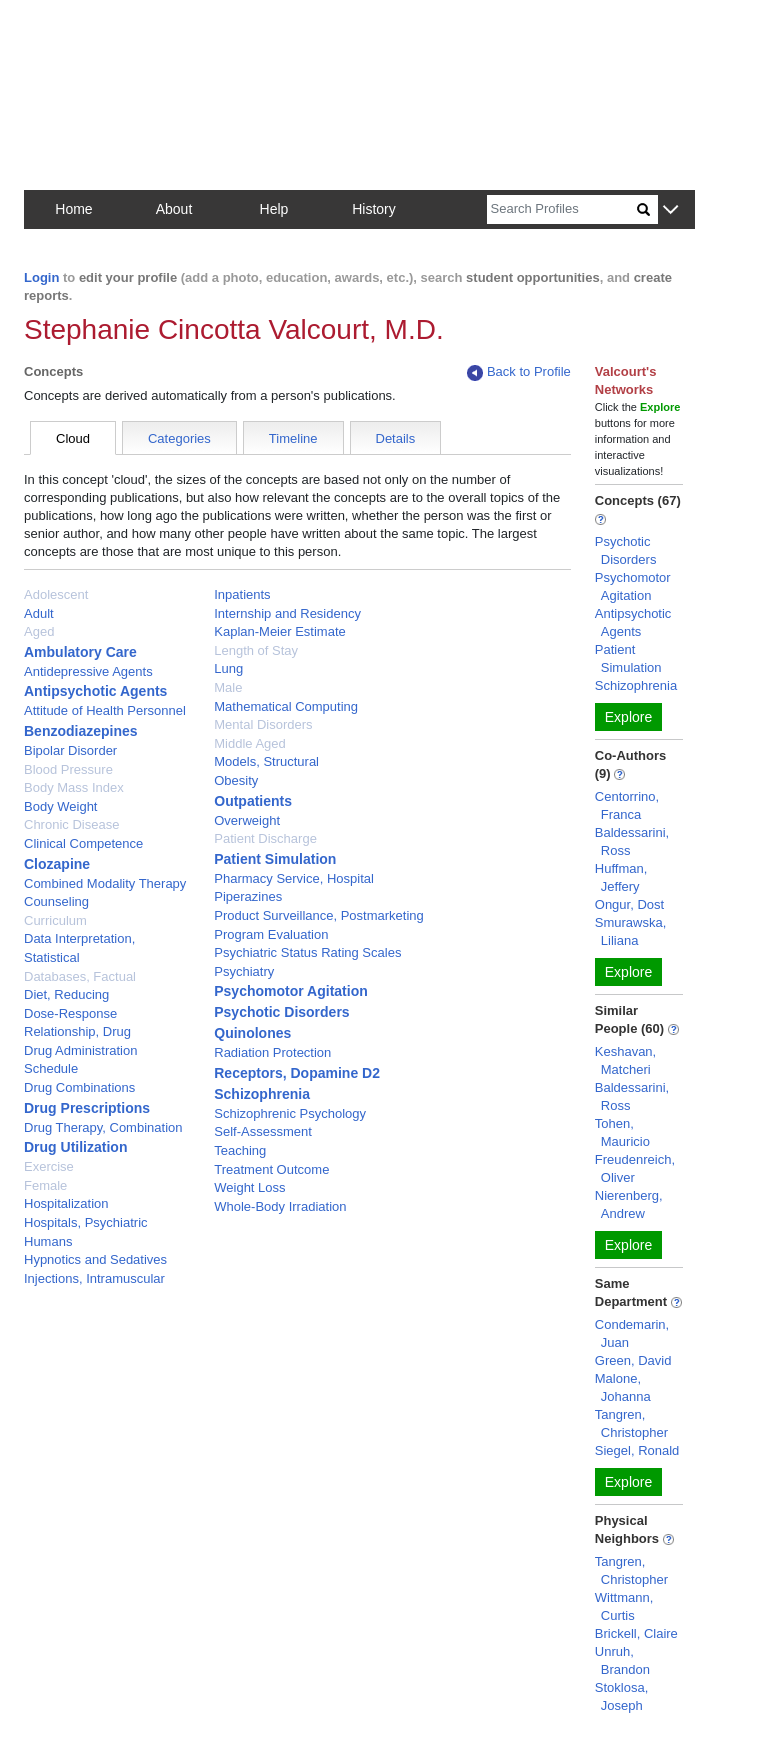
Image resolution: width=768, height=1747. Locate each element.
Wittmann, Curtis (624, 1606)
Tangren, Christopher (631, 1423)
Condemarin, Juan (632, 1333)
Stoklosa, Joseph (621, 1696)
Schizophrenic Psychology (290, 1113)
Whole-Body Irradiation (280, 1206)
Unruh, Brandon (622, 1660)
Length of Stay (256, 650)
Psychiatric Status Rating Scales (307, 952)
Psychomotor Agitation (291, 991)
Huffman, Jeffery (621, 877)
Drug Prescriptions (87, 1108)
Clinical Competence (83, 843)
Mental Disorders (263, 724)
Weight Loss (249, 1187)
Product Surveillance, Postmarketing (319, 915)
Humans (48, 1241)
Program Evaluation (271, 934)
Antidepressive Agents (88, 671)
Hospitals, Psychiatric (86, 1222)
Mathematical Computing (286, 706)
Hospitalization (66, 1203)
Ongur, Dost (629, 904)
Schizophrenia (262, 1094)
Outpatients (253, 801)
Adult (39, 613)
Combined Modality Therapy (105, 883)
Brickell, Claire (636, 1633)
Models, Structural (266, 761)
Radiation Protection (272, 1052)
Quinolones (252, 1033)
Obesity (236, 780)
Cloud (73, 438)
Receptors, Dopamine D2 (297, 1073)
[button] (670, 210)
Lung (228, 668)
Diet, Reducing (66, 994)
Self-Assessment (263, 1131)
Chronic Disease (71, 824)
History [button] (374, 209)
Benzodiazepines (81, 731)
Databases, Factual (80, 976)
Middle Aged (250, 743)
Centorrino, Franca (627, 805)
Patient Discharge (265, 838)
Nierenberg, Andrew (629, 1204)
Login (41, 277)
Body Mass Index (74, 787)
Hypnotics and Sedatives (95, 1259)
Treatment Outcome (271, 1169)
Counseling (56, 901)
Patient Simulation (275, 859)
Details (396, 438)
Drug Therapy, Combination (103, 1127)
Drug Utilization (75, 1147)
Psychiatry (244, 971)
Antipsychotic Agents (95, 691)
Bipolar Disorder (70, 750)
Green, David (633, 1360)
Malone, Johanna (623, 1387)
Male (228, 687)
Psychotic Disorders (281, 1012)
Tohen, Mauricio (622, 1132)
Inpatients (242, 594)
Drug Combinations (79, 1087)
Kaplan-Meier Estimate (280, 631)
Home (73, 209)
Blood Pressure (68, 769)
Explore (628, 717)
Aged (39, 631)
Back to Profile (519, 372)
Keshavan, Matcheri (625, 1060)
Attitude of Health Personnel (105, 710)
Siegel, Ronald (637, 1450)
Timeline (293, 438)
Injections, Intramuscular (94, 1278)
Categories (179, 438)
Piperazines (248, 896)
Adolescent (56, 594)
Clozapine (57, 864)
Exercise (49, 1166)
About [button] (174, 209)
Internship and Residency (287, 613)
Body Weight (60, 806)
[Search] (562, 209)
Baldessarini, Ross (632, 841)
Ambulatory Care (80, 652)
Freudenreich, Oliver (635, 1168)
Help (274, 209)
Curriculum (55, 920)
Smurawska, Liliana (631, 931)
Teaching (240, 1150)
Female (45, 1185)
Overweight (247, 820)
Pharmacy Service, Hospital (294, 878)
